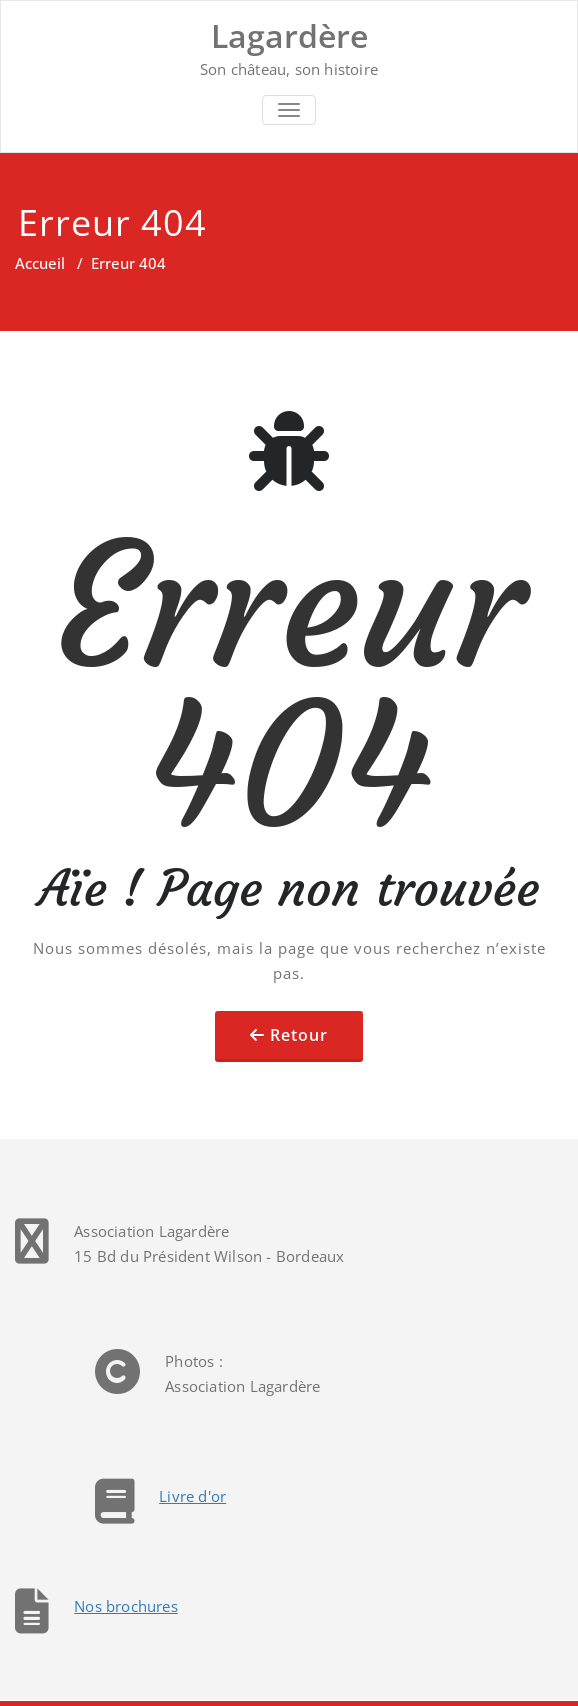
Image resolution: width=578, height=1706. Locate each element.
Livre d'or (192, 1496)
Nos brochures (126, 1606)
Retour (299, 1035)
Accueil (40, 263)
